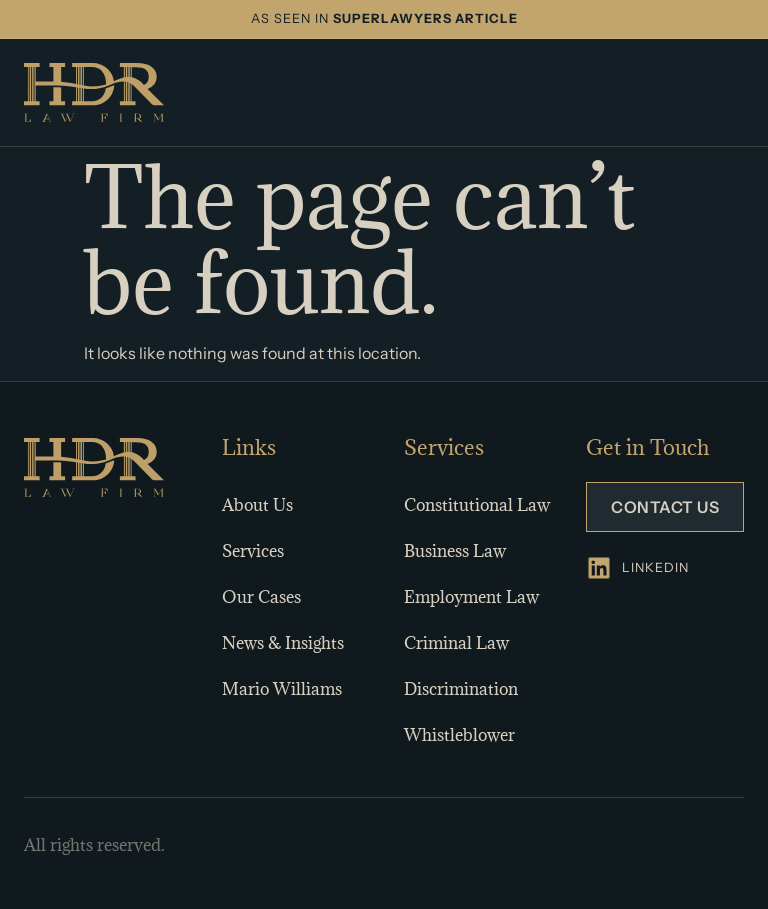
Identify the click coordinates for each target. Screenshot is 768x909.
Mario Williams (282, 689)
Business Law (455, 551)
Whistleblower (459, 735)
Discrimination (461, 689)
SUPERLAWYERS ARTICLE (425, 18)
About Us (257, 505)
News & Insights (283, 643)
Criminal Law (456, 643)
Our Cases (261, 597)
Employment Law (471, 597)
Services (253, 551)
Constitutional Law (477, 505)
